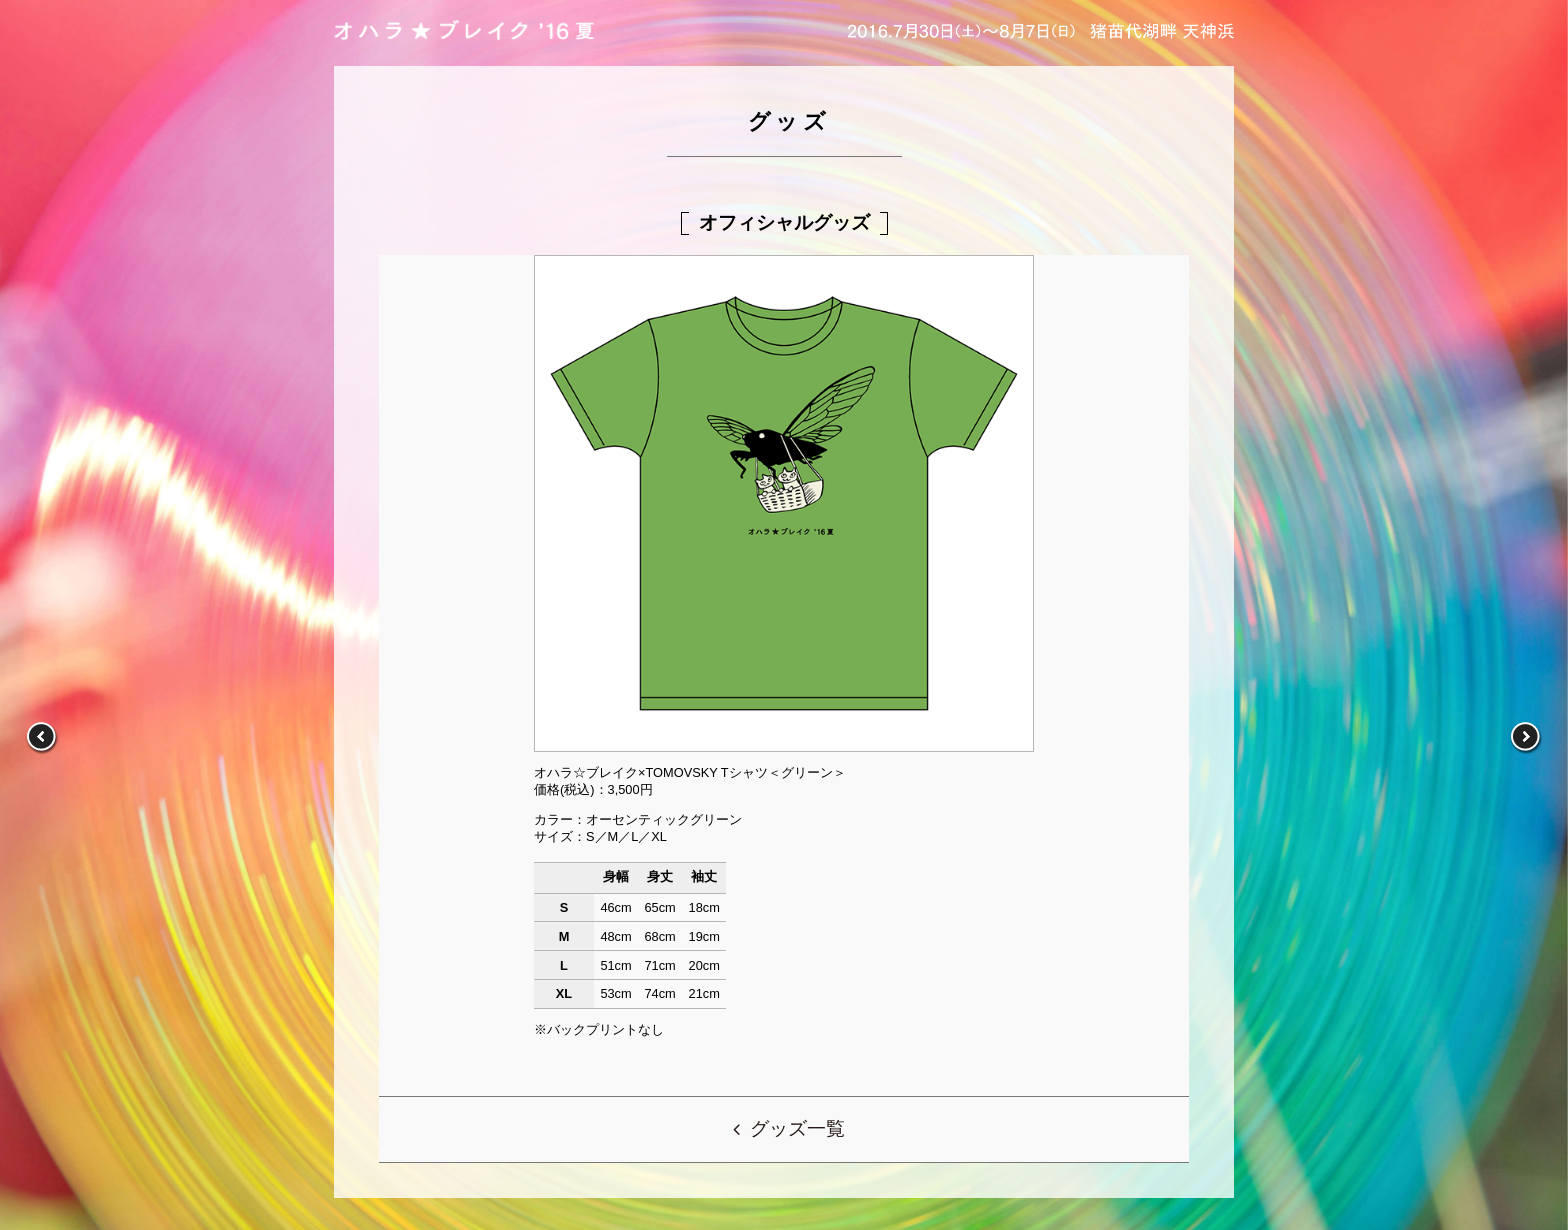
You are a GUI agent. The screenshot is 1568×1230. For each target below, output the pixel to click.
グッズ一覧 (797, 1128)
